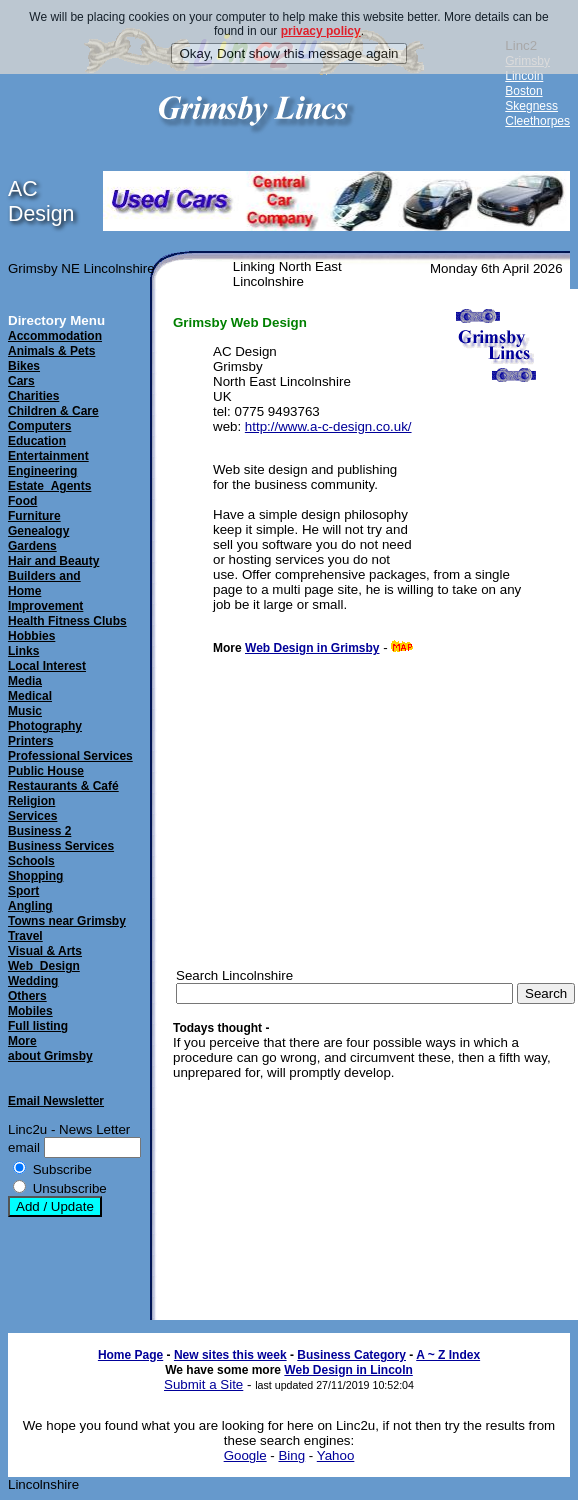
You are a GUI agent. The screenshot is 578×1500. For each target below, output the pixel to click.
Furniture (34, 516)
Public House (46, 771)
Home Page (130, 1355)
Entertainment (48, 456)
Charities (33, 396)
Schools (31, 861)
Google (245, 1455)
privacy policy (321, 31)
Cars (21, 381)
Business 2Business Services (61, 838)
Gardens (32, 546)
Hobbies (31, 636)
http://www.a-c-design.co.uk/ (328, 426)
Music (25, 711)
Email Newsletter (56, 1101)
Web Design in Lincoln (348, 1370)
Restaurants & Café (63, 786)
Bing (291, 1455)
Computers (39, 426)
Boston (523, 91)
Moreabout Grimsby (50, 1048)
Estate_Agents (49, 486)
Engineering (42, 471)
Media (25, 681)
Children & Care (53, 411)
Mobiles (30, 1011)
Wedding (33, 981)
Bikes (24, 366)
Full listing (38, 1026)
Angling (30, 906)
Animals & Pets (51, 351)
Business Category (351, 1355)
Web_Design (44, 966)
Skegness (531, 106)
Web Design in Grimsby (312, 648)
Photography (45, 726)
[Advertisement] (488, 497)
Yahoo (336, 1455)
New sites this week (230, 1355)
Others (27, 996)
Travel (25, 936)
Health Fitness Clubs (67, 621)
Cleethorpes (537, 121)
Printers (30, 741)
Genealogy (38, 531)
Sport (23, 891)
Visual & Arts (45, 951)
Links (23, 651)
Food (22, 501)
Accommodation (55, 336)
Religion (31, 801)
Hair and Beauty (53, 561)
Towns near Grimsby (67, 921)
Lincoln (524, 76)
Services (32, 816)
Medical (30, 696)
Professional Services (70, 756)
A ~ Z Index (448, 1355)
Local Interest (47, 666)
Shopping (35, 876)
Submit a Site (203, 1384)
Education (37, 441)
